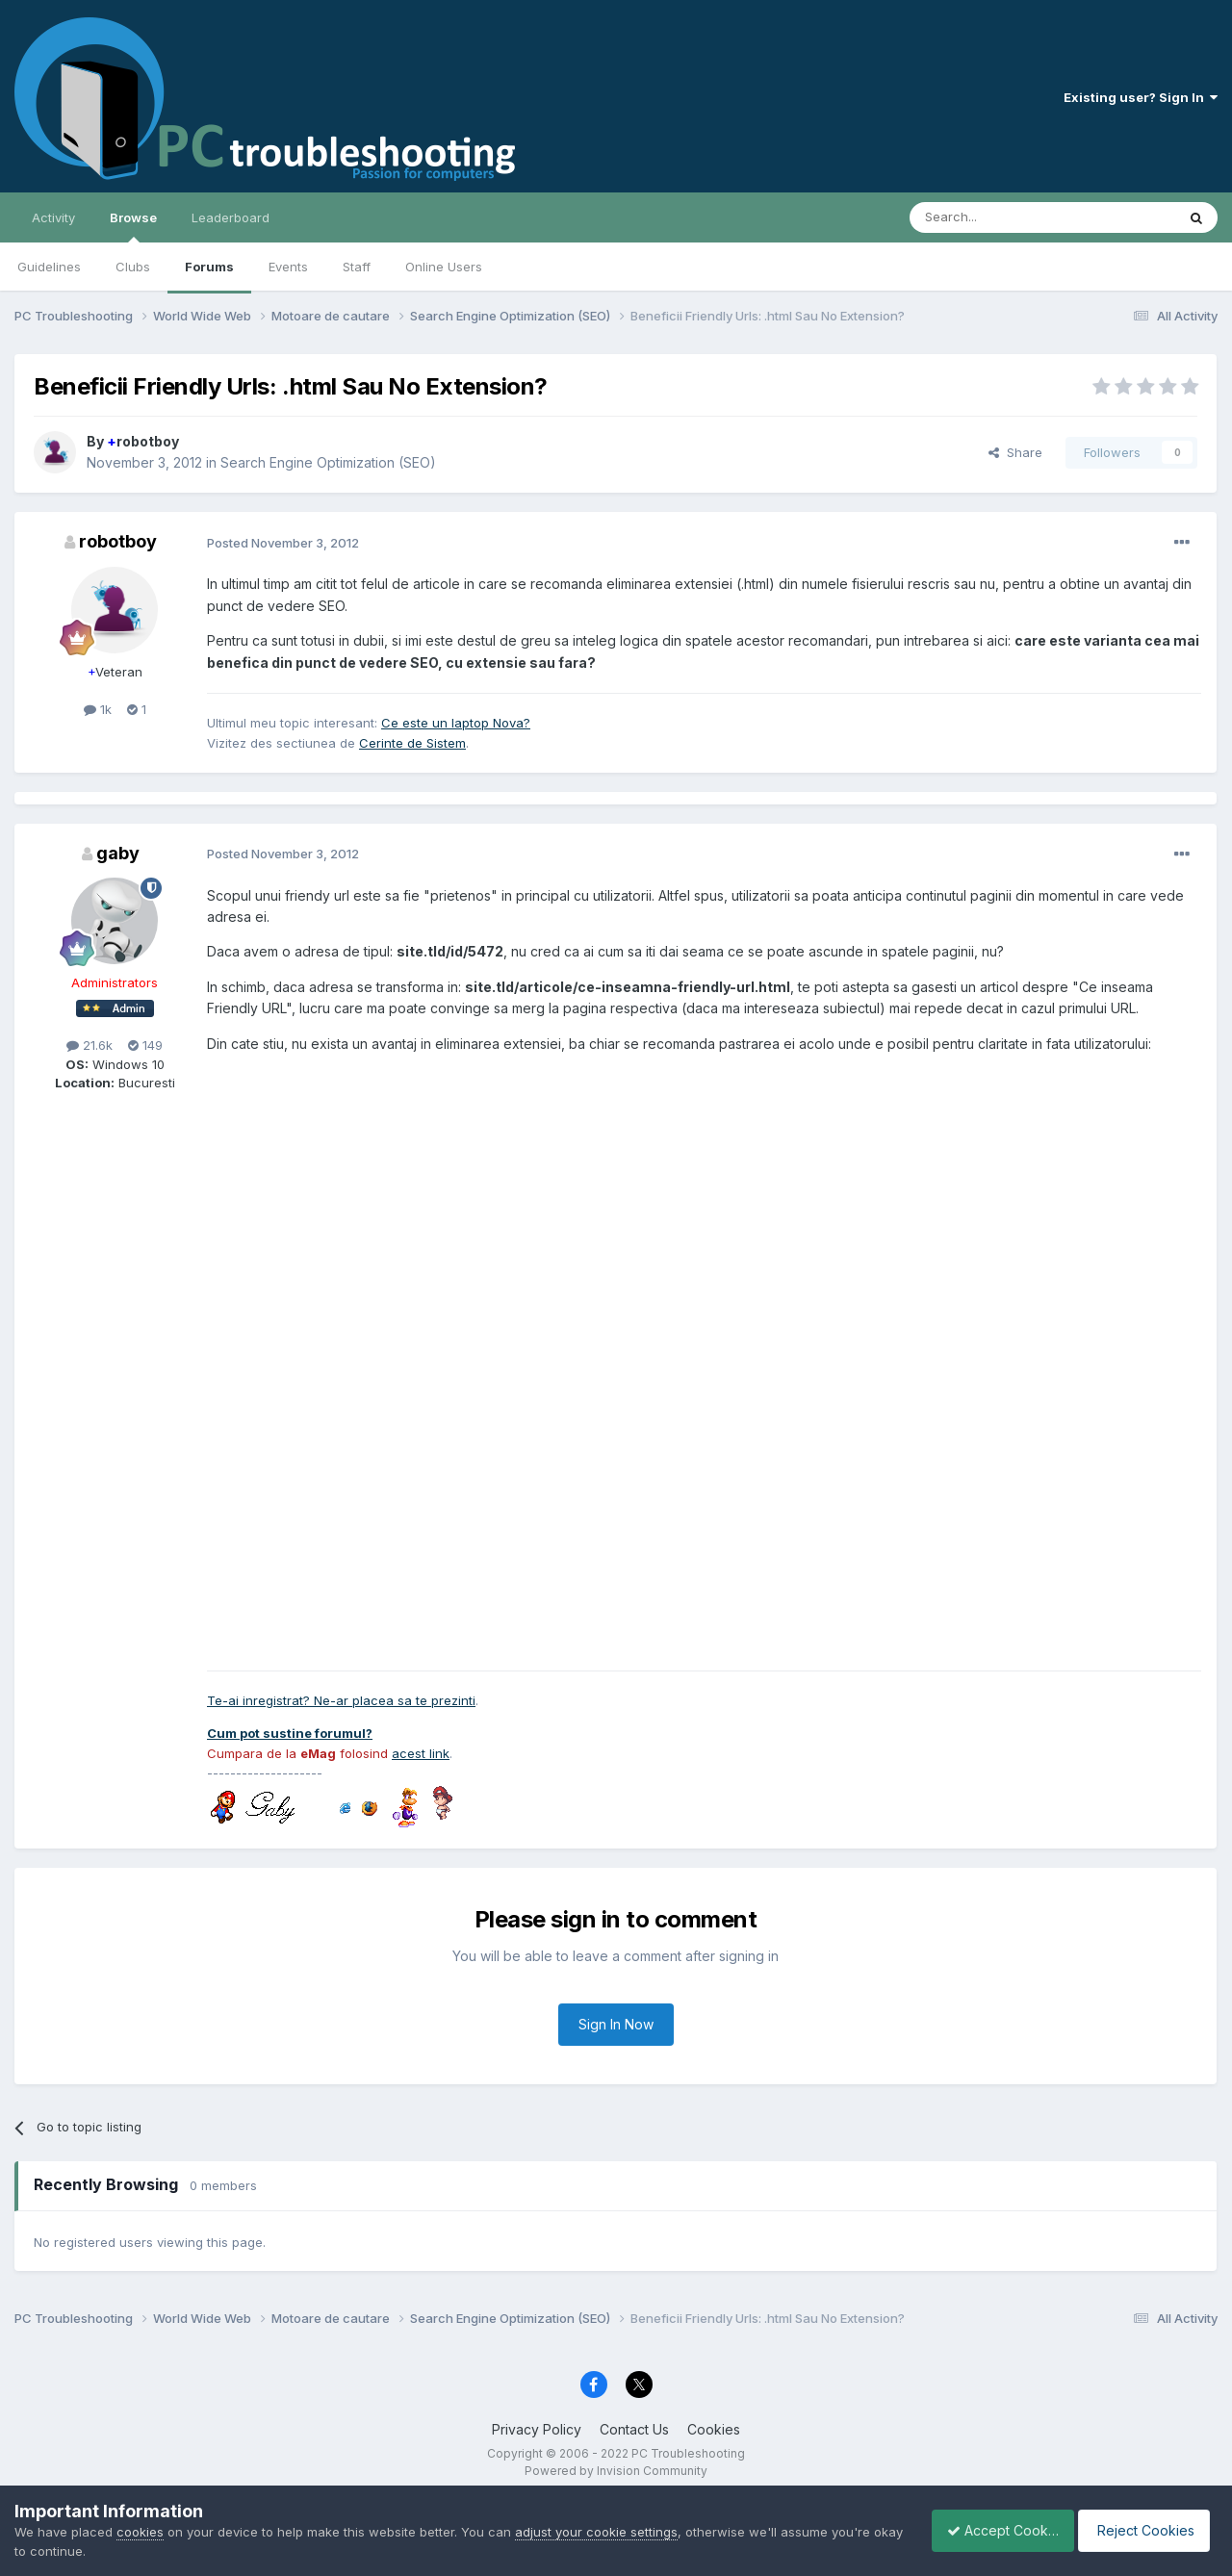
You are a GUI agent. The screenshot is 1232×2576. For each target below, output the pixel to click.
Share (1015, 452)
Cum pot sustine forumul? (289, 1733)
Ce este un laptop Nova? (455, 722)
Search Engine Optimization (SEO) (328, 462)
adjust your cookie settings (596, 2531)
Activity (53, 217)
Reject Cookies (1146, 2530)
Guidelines (49, 266)
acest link (420, 1753)
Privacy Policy (536, 2429)
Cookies (713, 2429)
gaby (118, 853)
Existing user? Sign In (1141, 97)
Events (288, 266)
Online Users (443, 266)
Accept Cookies (992, 2530)
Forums (209, 266)
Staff (357, 266)
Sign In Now (616, 2024)
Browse (133, 226)
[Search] (993, 217)
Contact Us (634, 2429)
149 (145, 1045)
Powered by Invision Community (616, 2470)
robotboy (143, 441)
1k (98, 709)
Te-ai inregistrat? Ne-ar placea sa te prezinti (341, 1700)
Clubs (133, 266)
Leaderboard (231, 217)
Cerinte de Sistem (412, 743)
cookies (140, 2531)
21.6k (89, 1045)
